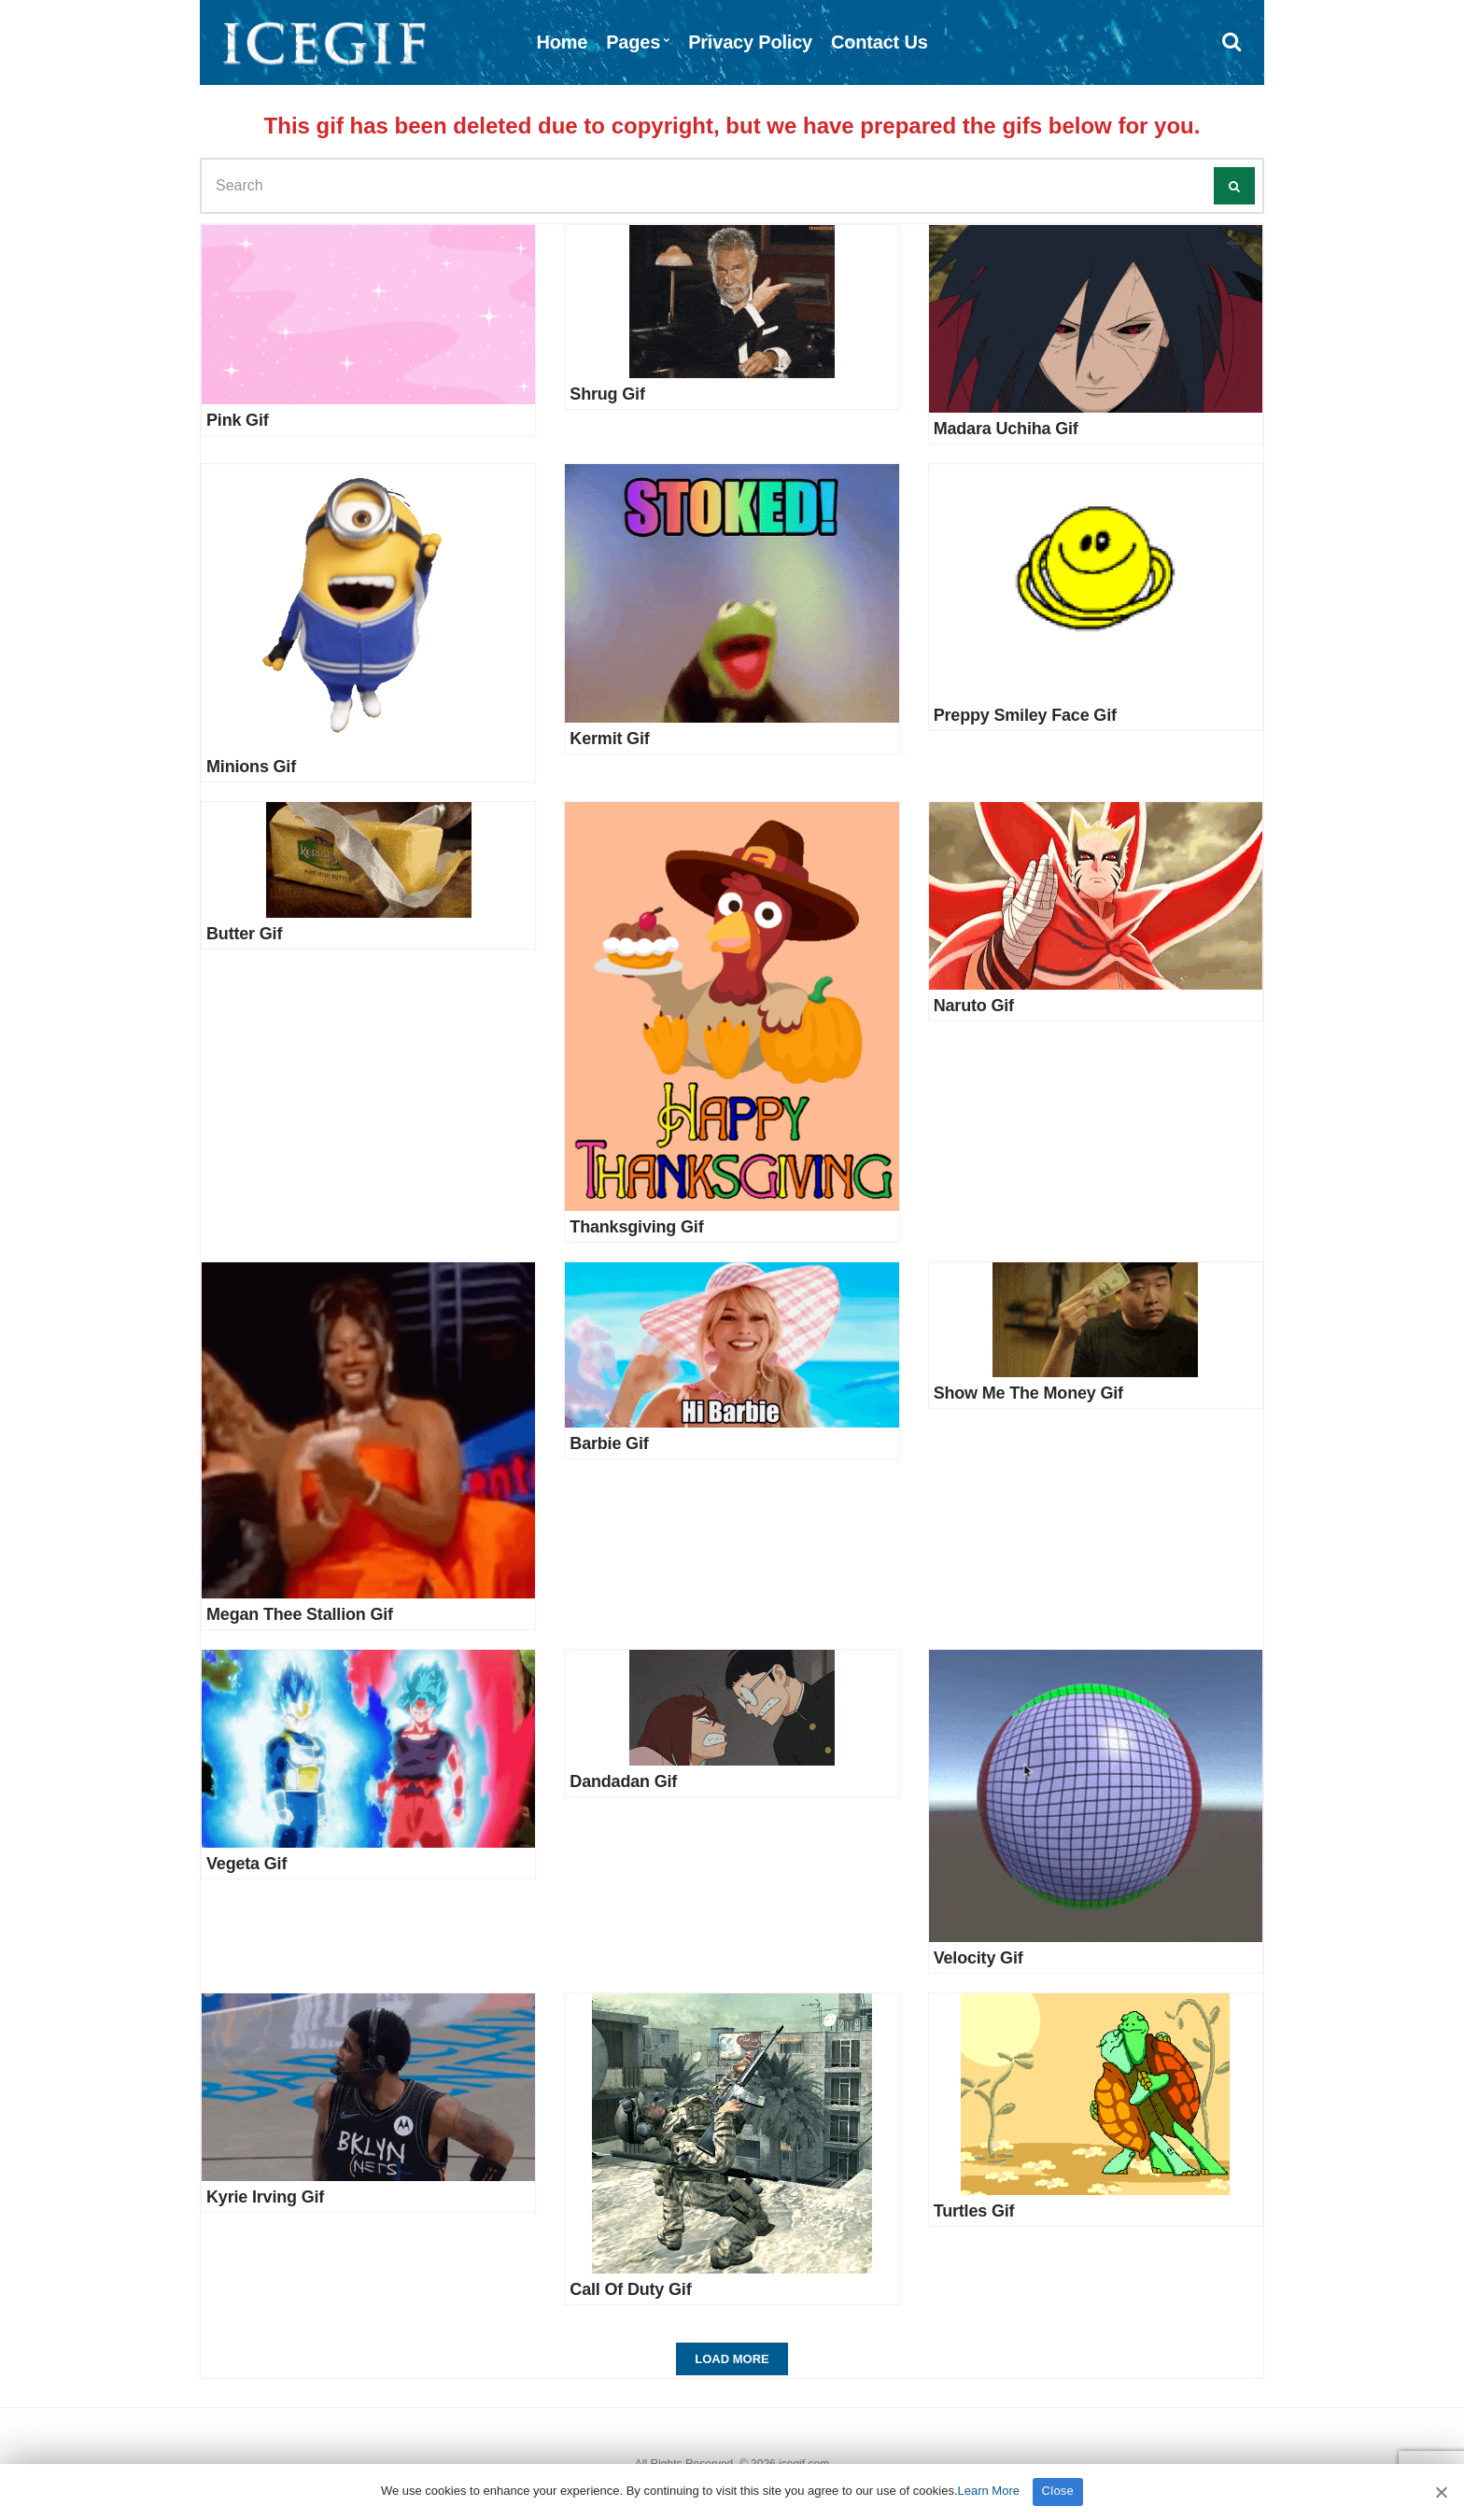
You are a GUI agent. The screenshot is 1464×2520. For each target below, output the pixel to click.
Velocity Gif (978, 1958)
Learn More (989, 2491)
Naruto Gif (974, 1005)
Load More (731, 2359)
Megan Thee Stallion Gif (299, 1614)
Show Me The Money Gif (1028, 1393)
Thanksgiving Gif (636, 1227)
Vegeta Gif (246, 1863)
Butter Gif (244, 933)
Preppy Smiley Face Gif (1025, 715)
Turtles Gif (974, 2211)
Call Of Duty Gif (630, 2289)
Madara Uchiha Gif (1006, 428)
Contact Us (879, 42)
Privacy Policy (750, 42)
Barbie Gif (609, 1443)
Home (561, 42)
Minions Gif (251, 766)
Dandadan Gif (623, 1781)
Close (1058, 2491)
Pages (633, 42)
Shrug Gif (607, 394)
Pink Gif (237, 420)
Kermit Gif (609, 738)
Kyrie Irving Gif (265, 2197)
